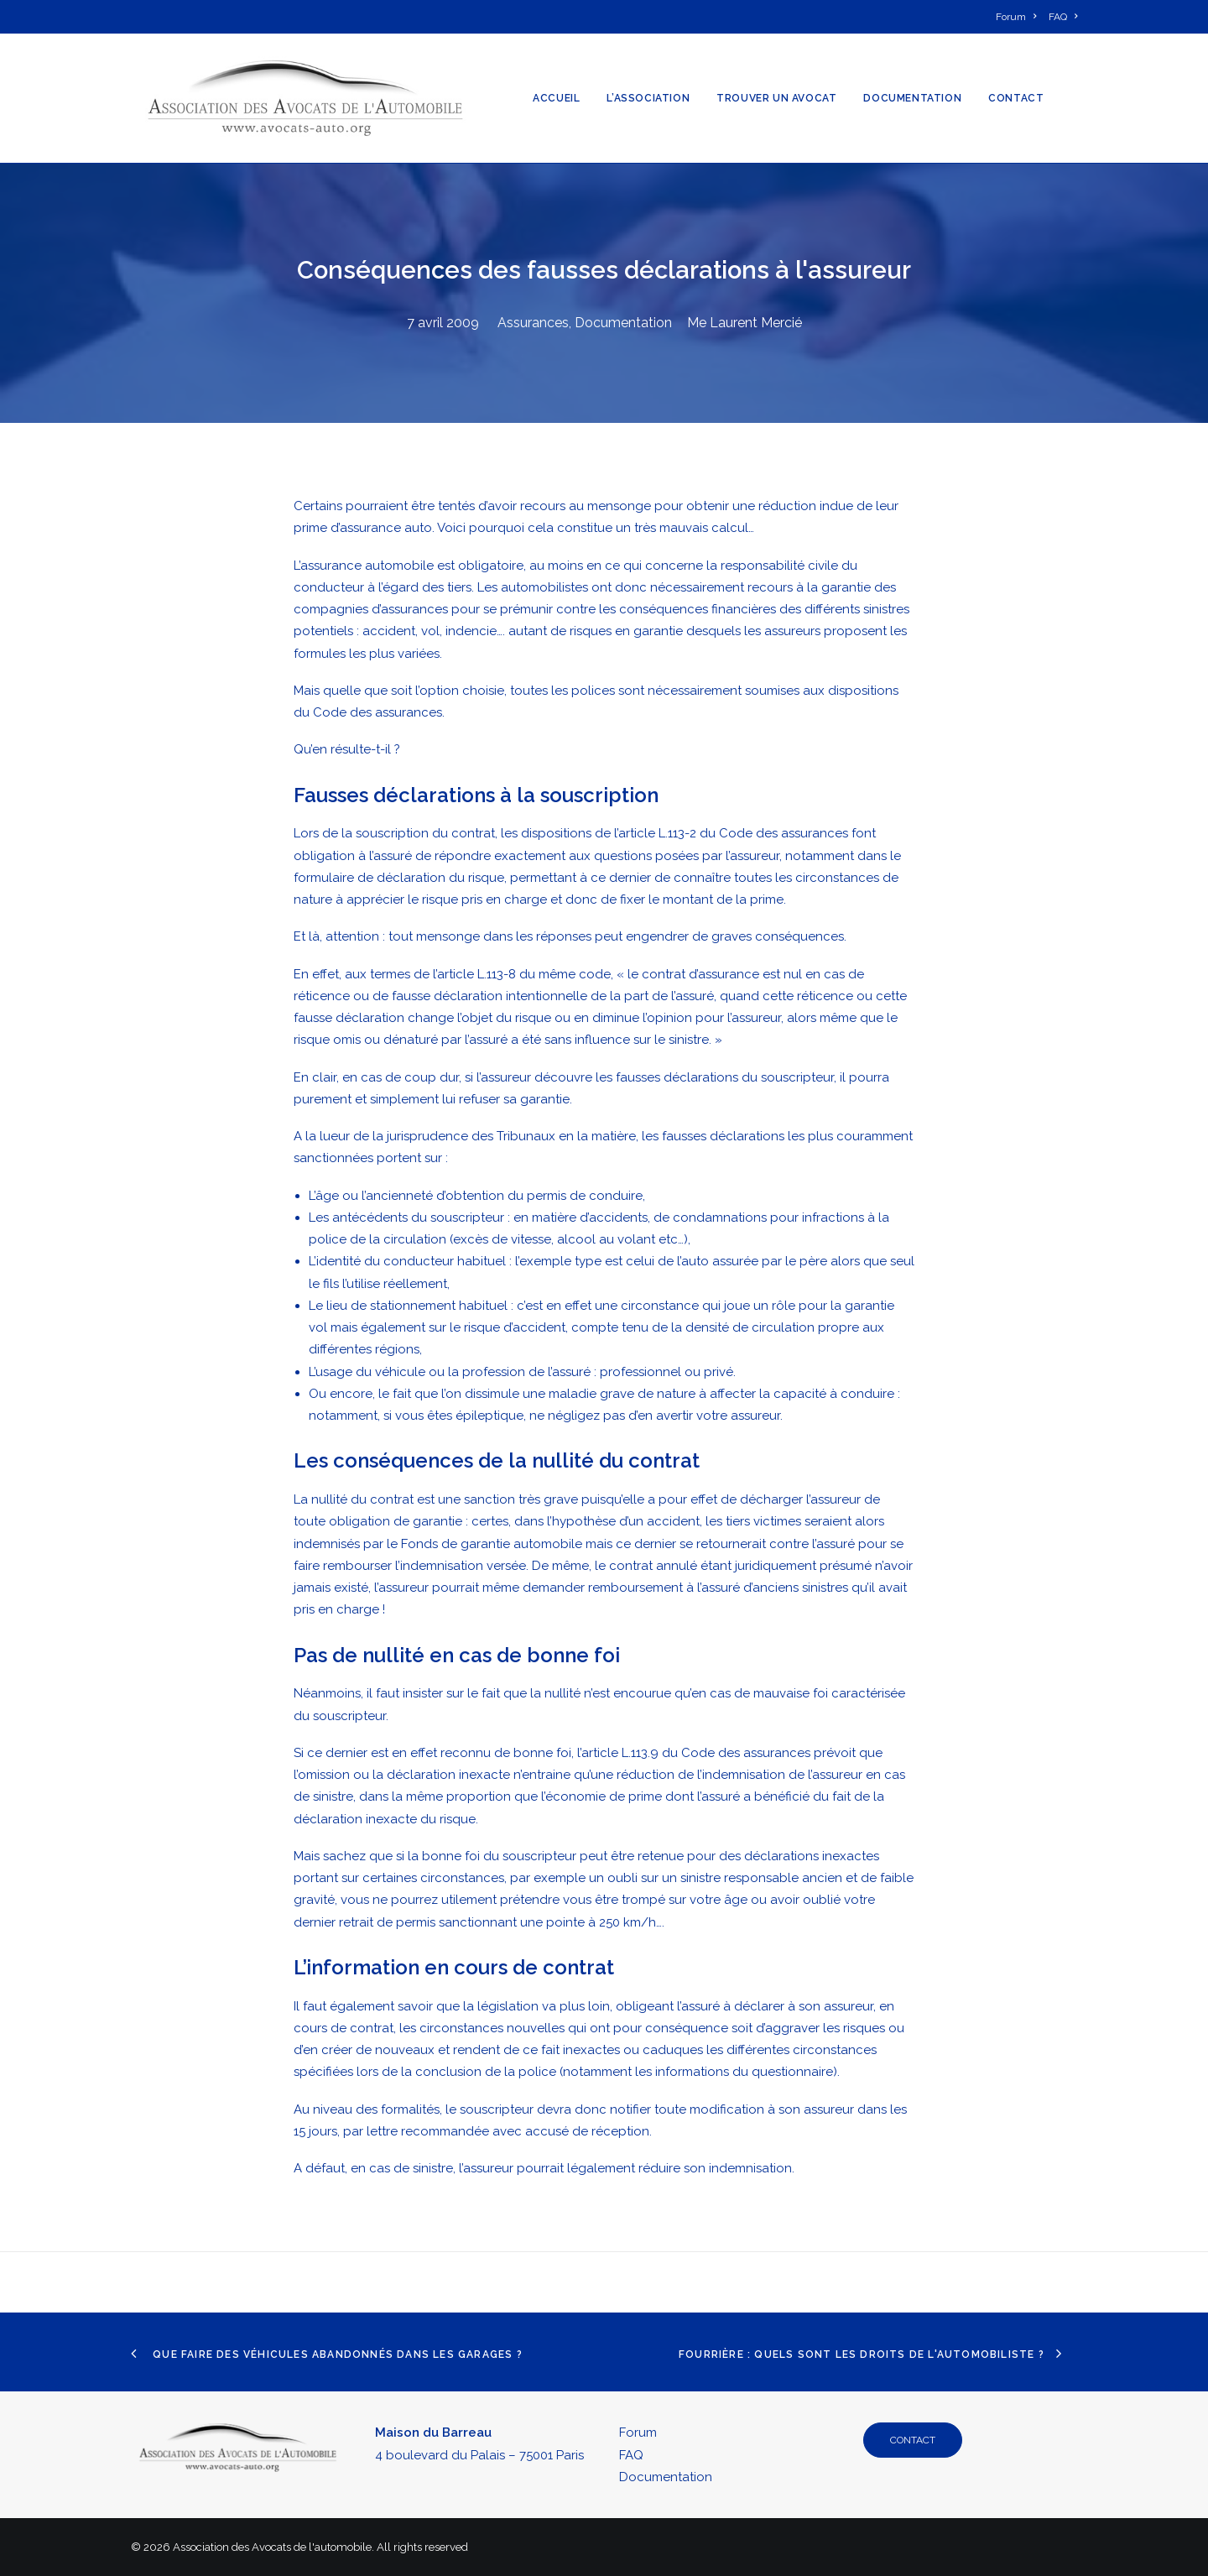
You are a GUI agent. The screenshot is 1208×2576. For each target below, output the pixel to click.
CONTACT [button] (912, 2440)
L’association (648, 98)
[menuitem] (1019, 17)
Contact (1016, 98)
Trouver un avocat (776, 98)
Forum (638, 2432)
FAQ (631, 2455)
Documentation (912, 98)
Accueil (556, 98)
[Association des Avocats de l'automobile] (305, 98)
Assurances (533, 323)
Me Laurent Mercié (744, 323)
